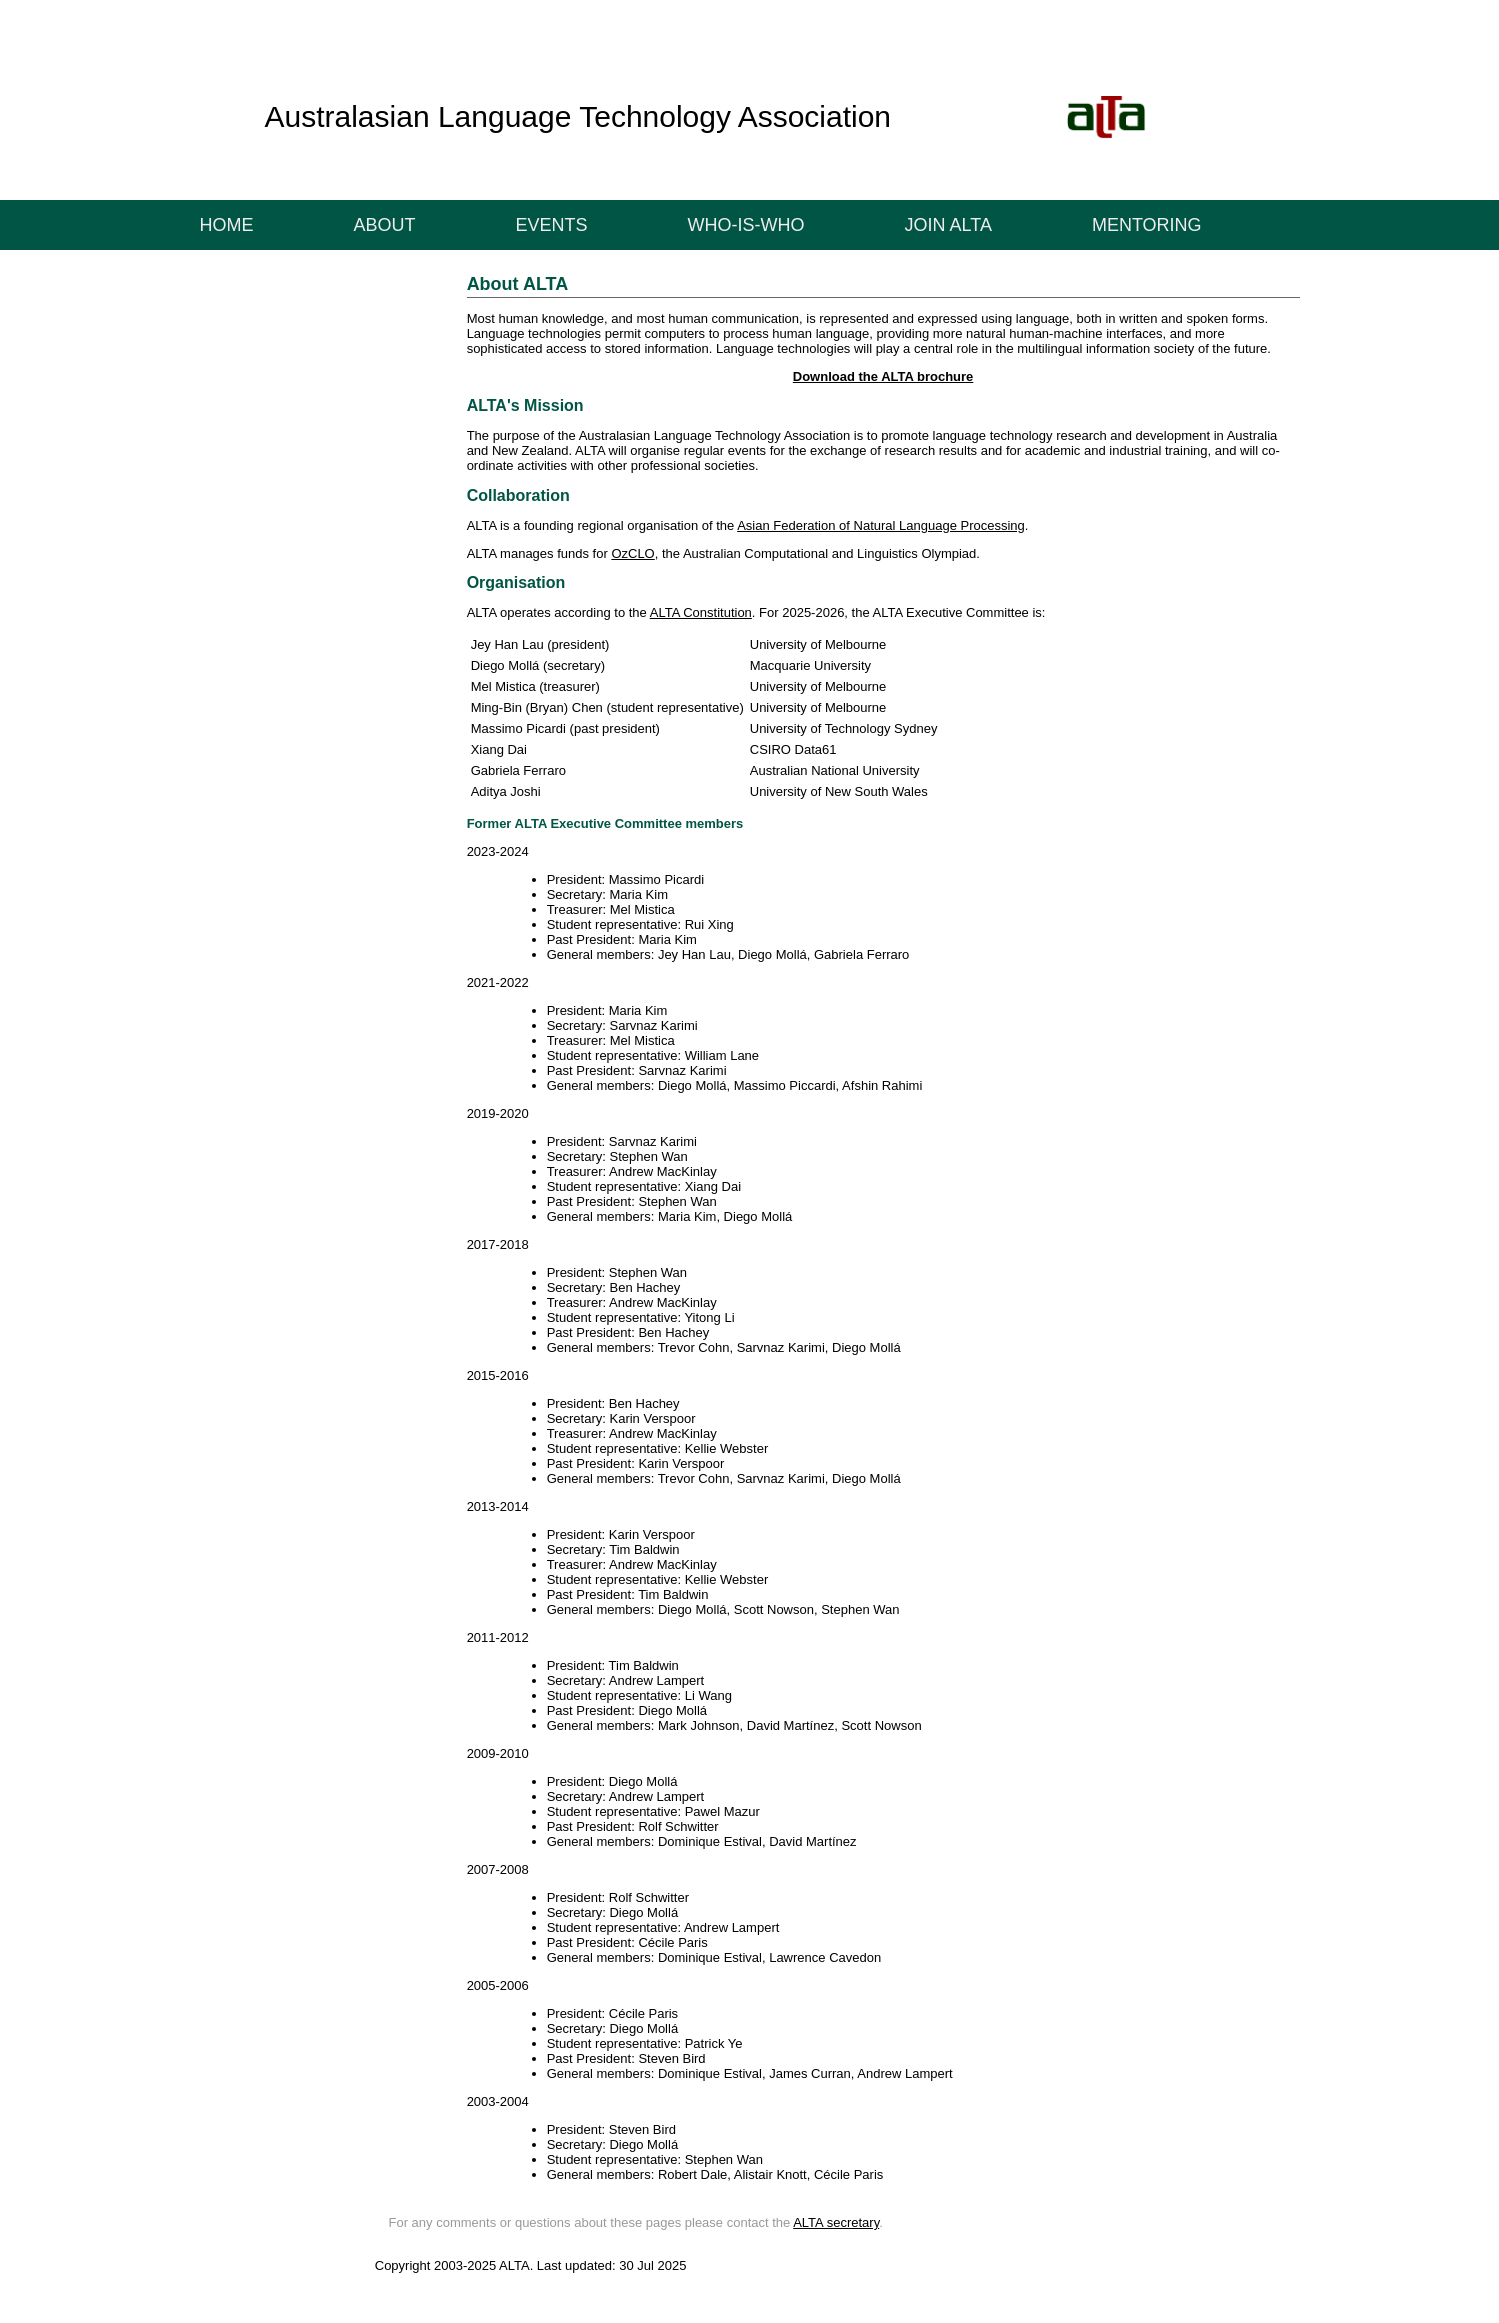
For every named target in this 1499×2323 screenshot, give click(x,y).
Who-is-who (746, 225)
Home (227, 225)
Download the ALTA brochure (883, 376)
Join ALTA (948, 225)
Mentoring (1147, 225)
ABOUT (385, 225)
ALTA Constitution (701, 612)
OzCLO (632, 553)
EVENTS (552, 225)
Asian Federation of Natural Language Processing (881, 525)
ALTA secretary (836, 2222)
